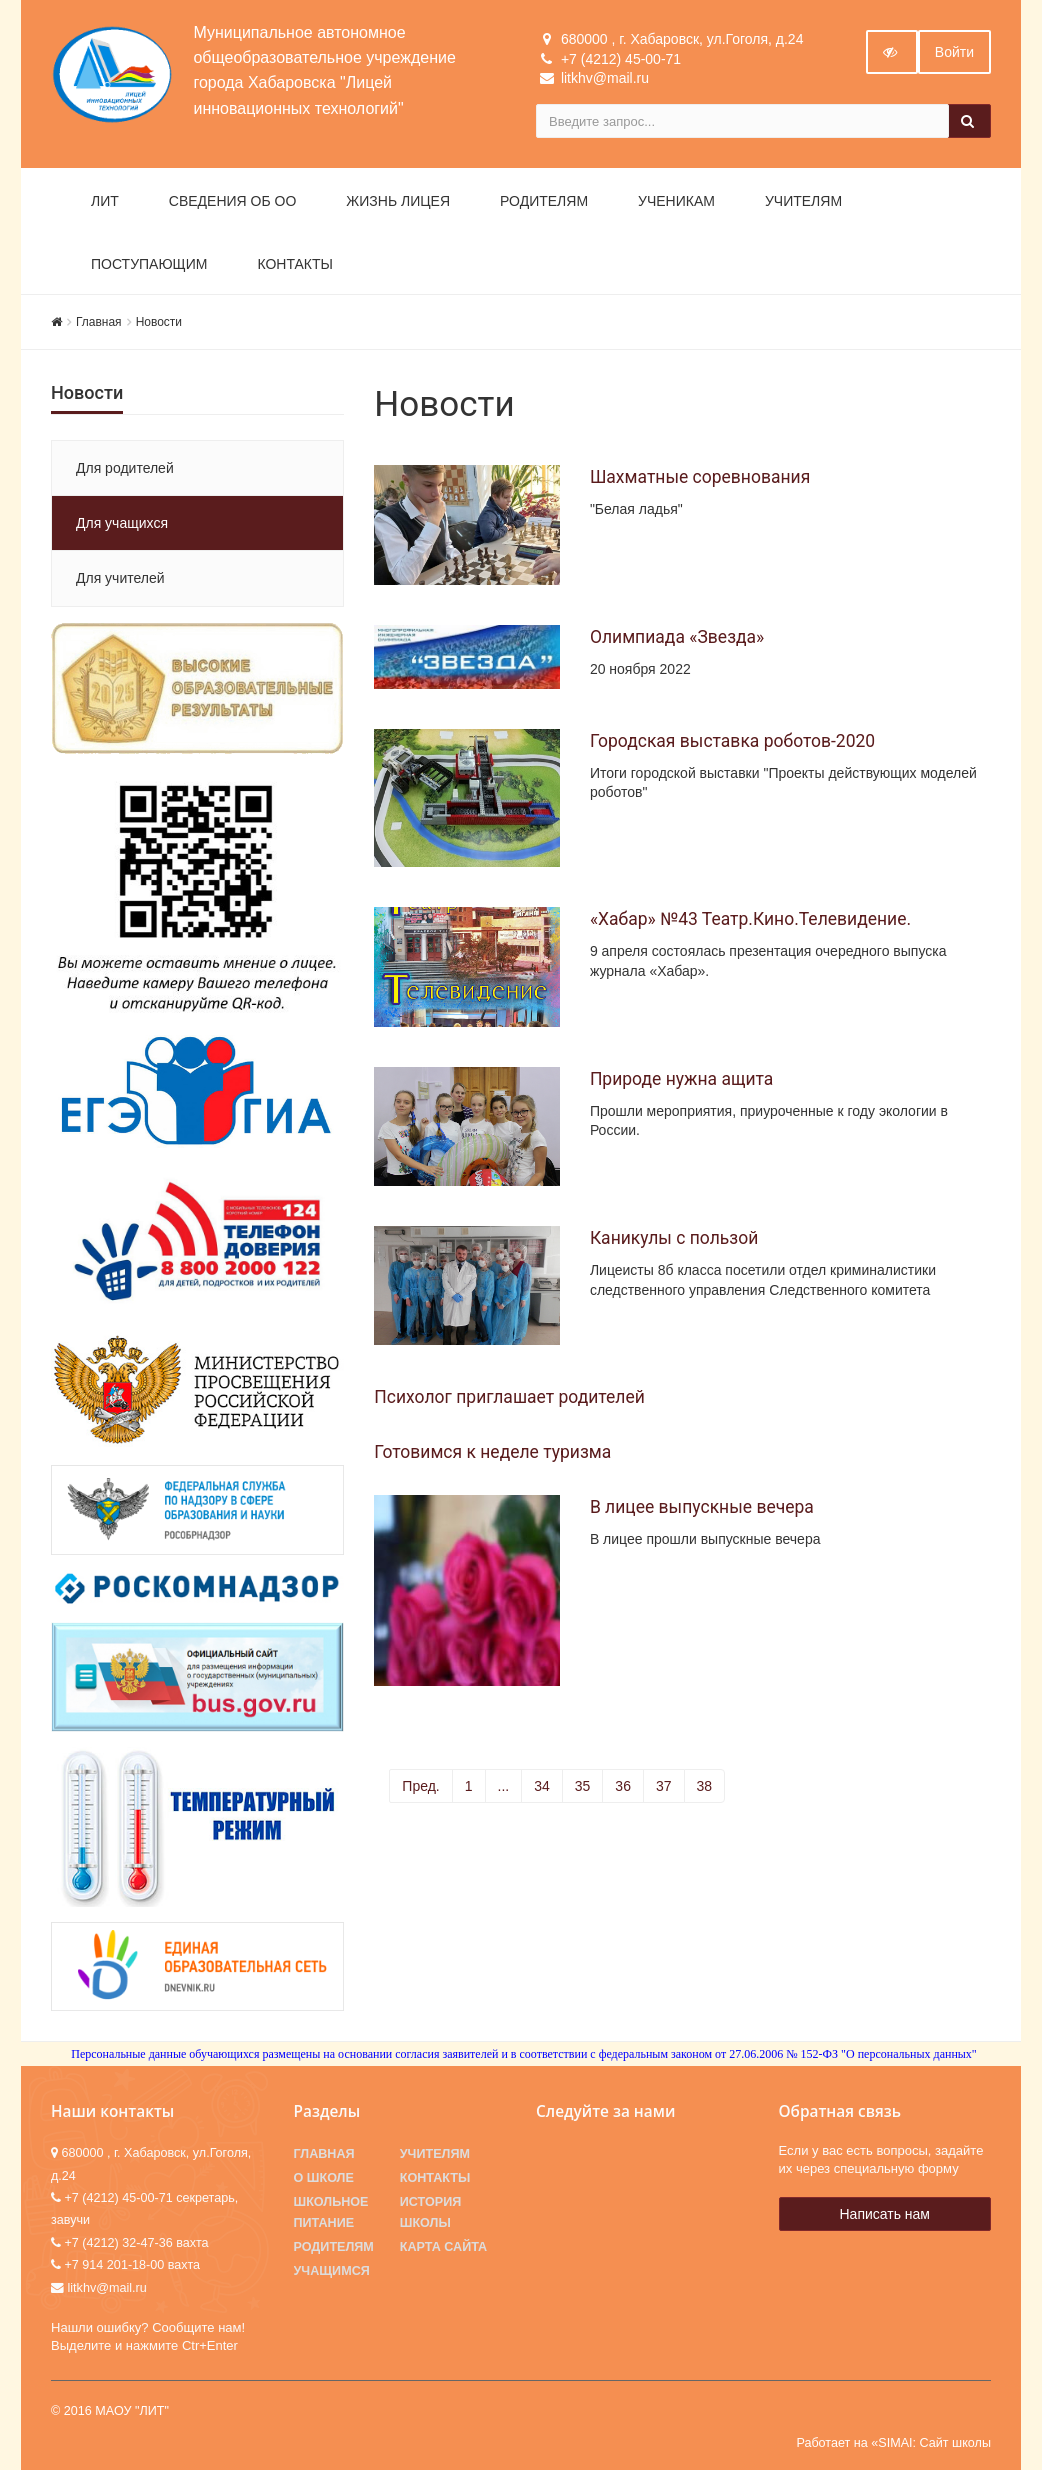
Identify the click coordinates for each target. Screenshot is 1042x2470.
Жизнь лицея (398, 201)
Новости (159, 322)
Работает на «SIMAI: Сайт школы (893, 2443)
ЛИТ (105, 201)
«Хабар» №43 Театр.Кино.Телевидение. (750, 919)
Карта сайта (443, 2247)
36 (623, 1786)
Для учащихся (122, 523)
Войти (954, 52)
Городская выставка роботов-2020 (732, 741)
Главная (99, 322)
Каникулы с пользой (674, 1238)
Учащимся (332, 2271)
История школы (431, 2212)
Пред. (420, 1786)
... (504, 1786)
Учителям (803, 201)
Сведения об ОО (233, 201)
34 (542, 1786)
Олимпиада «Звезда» (677, 637)
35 (583, 1786)
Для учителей (120, 578)
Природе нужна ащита (681, 1079)
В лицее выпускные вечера (702, 1507)
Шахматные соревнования (700, 477)
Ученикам (676, 201)
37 (664, 1786)
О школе (324, 2178)
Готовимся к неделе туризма (492, 1452)
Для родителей (125, 468)
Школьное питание (331, 2212)
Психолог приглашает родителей (509, 1397)
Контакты (295, 264)
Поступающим (149, 264)
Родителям (544, 201)
